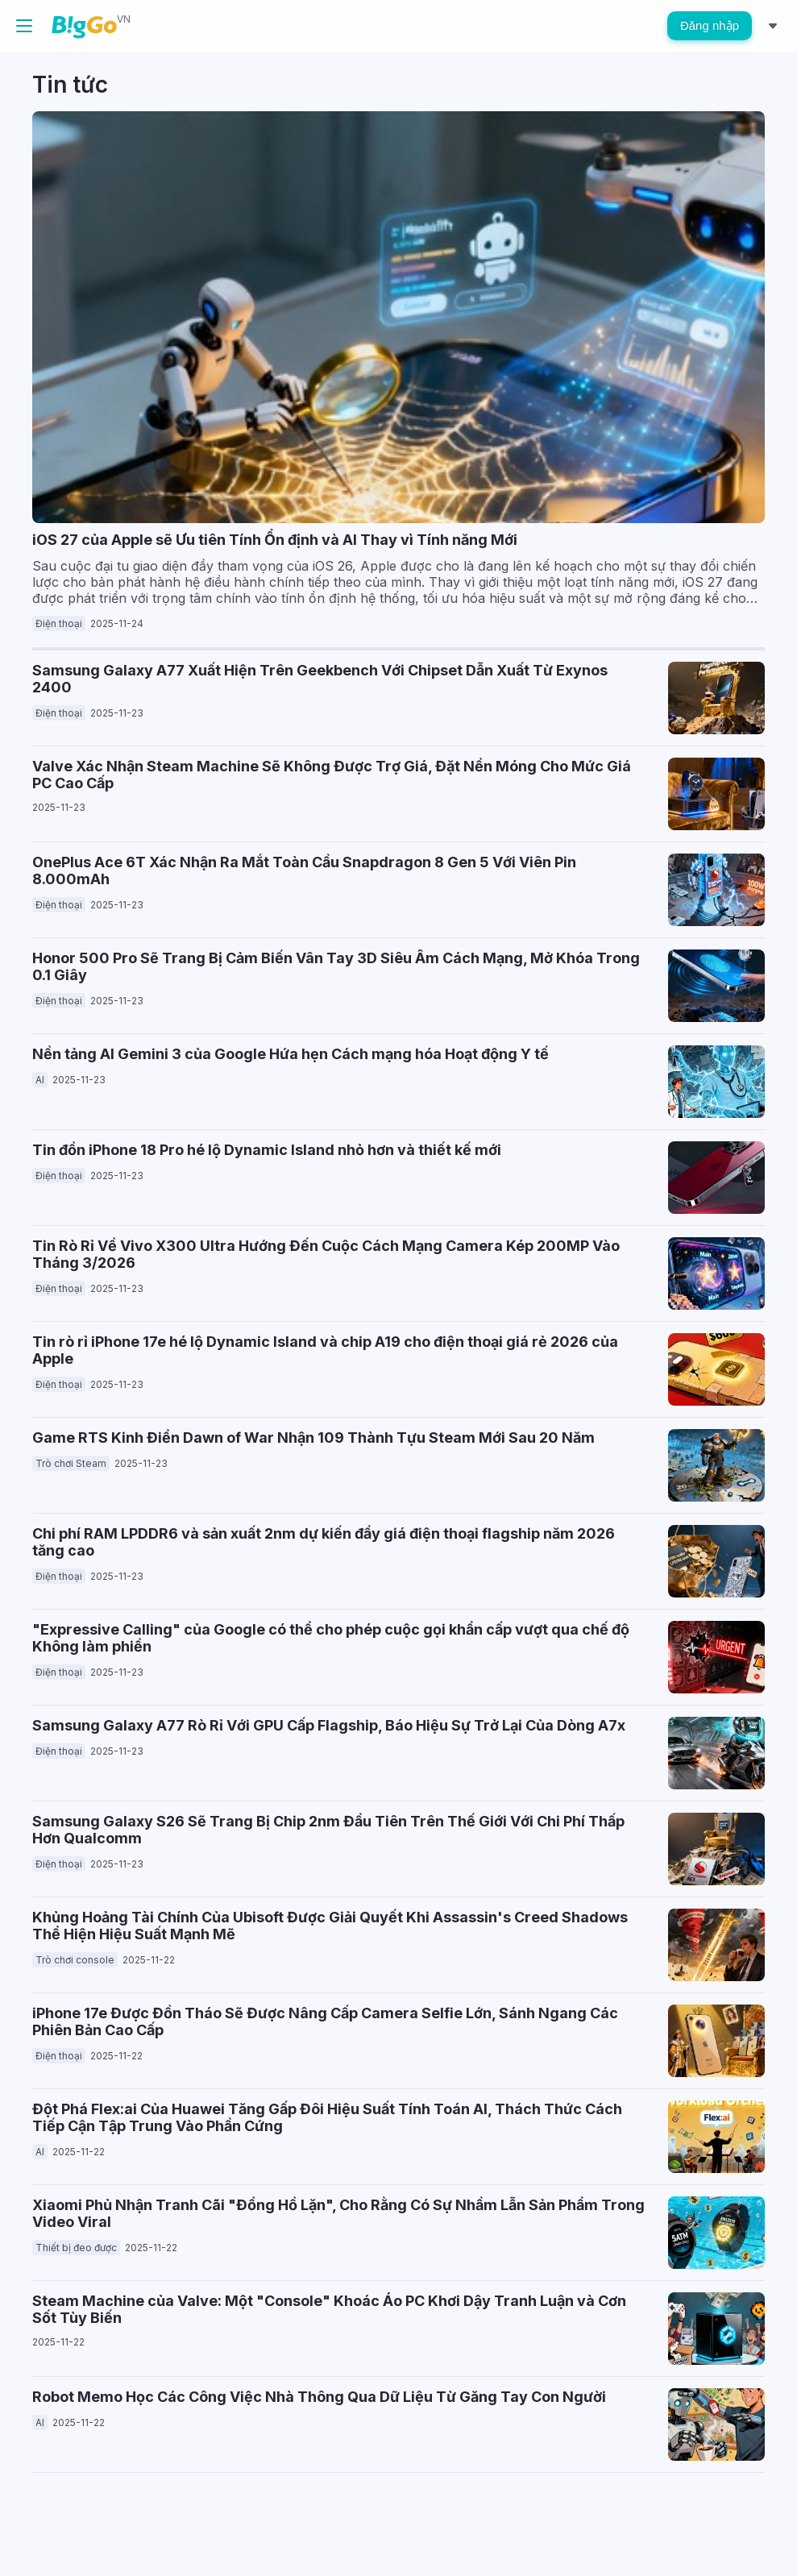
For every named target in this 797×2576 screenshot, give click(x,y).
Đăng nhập (709, 25)
